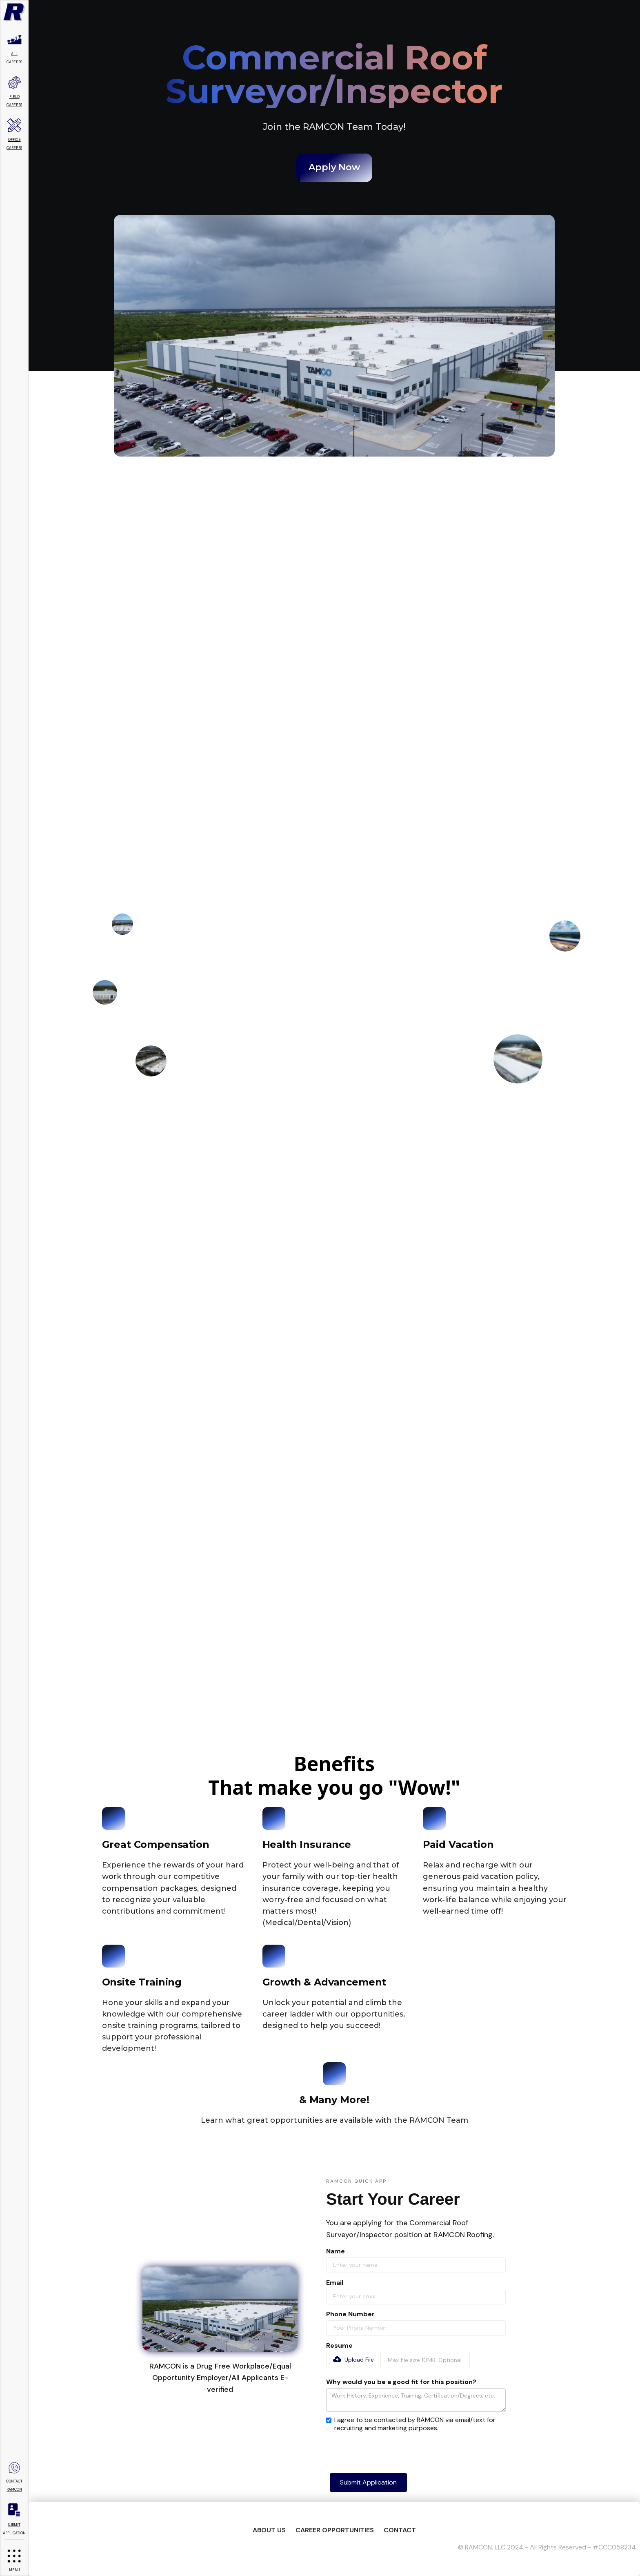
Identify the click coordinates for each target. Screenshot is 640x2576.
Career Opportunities (335, 2530)
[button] (353, 2360)
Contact (400, 2530)
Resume (339, 2346)
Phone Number (350, 2314)
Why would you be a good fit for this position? (401, 2382)
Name (335, 2251)
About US (269, 2530)
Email (334, 2283)
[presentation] (388, 2450)
